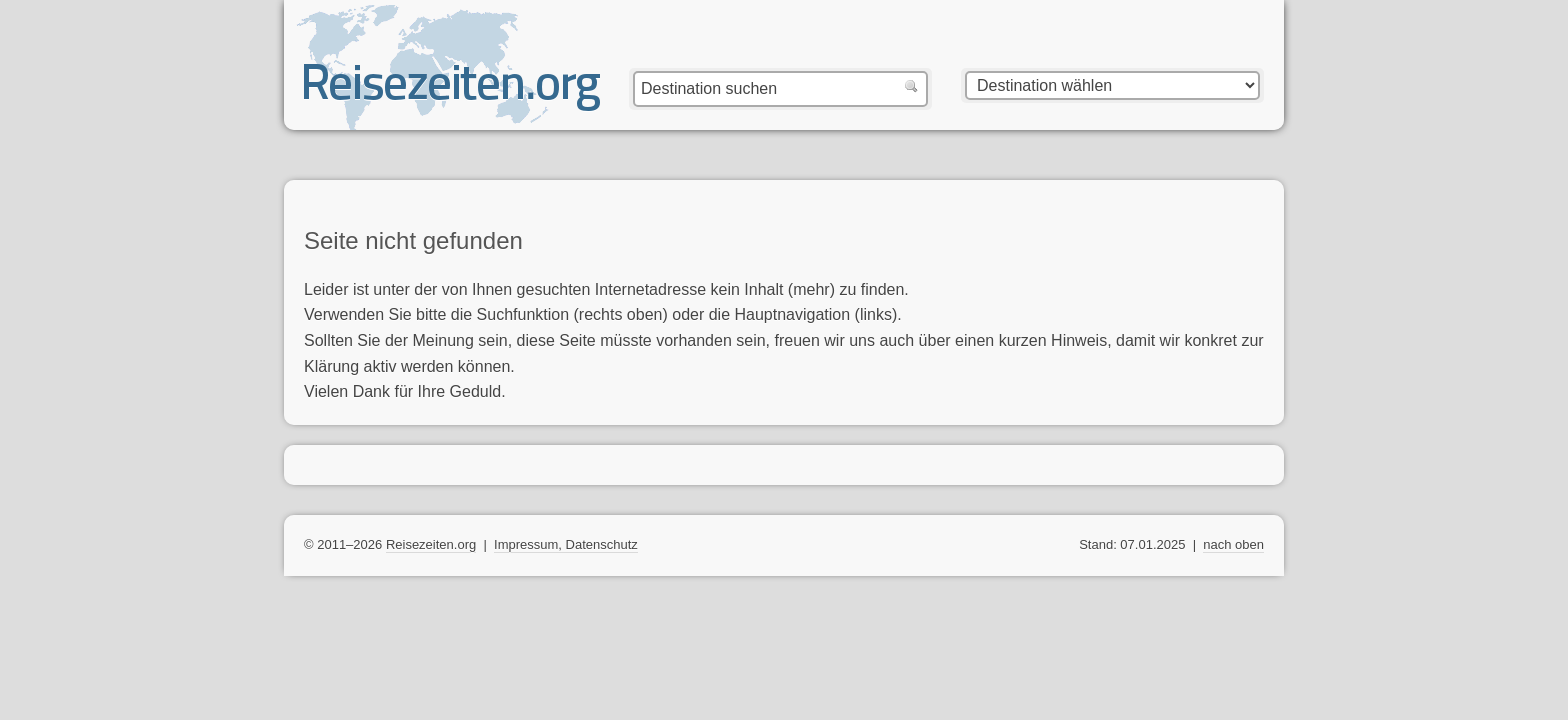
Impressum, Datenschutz (566, 544)
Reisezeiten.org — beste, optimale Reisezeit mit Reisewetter (452, 91)
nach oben (1233, 544)
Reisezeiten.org (431, 544)
